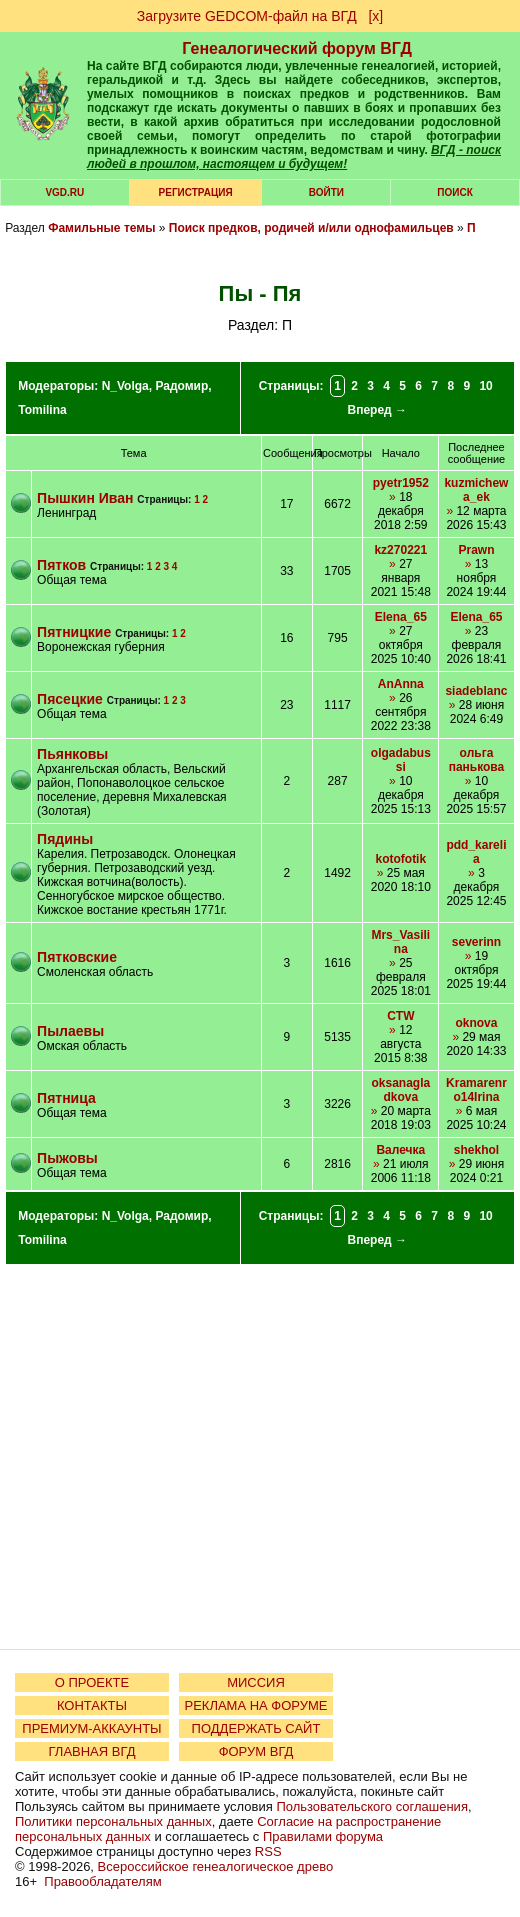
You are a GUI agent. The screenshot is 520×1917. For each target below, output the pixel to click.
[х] (375, 16)
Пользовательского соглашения (372, 1806)
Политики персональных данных (113, 1821)
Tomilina (42, 410)
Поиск (454, 192)
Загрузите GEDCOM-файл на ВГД (247, 16)
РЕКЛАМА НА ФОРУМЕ (255, 1705)
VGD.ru (64, 192)
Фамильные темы (101, 228)
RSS (268, 1851)
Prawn (476, 550)
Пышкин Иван (85, 498)
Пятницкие (74, 632)
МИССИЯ (256, 1682)
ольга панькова (477, 760)
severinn (476, 942)
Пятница (66, 1098)
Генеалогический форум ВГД (297, 48)
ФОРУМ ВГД (256, 1751)
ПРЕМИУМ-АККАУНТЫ (91, 1728)
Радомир (181, 386)
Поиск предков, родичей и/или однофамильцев (311, 228)
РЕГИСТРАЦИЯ (196, 192)
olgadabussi (401, 760)
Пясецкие (70, 699)
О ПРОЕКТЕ (92, 1682)
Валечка (400, 1150)
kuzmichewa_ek (476, 490)
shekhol (476, 1150)
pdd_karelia (476, 852)
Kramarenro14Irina (476, 1090)
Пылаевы (70, 1031)
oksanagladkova (400, 1090)
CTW (400, 1016)
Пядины (65, 839)
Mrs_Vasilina (400, 942)
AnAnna (401, 684)
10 (485, 386)
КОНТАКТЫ (92, 1705)
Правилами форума (323, 1836)
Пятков (63, 565)
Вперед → (377, 410)
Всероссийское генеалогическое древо (216, 1866)
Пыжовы (67, 1158)
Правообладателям (102, 1881)
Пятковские (77, 957)
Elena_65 (401, 617)
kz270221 (400, 550)
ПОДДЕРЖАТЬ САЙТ (256, 1728)
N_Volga (125, 386)
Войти (326, 192)
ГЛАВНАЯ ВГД (92, 1751)
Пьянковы (72, 754)
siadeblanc (476, 691)
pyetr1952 (401, 483)
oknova (476, 1023)
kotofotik (400, 859)
